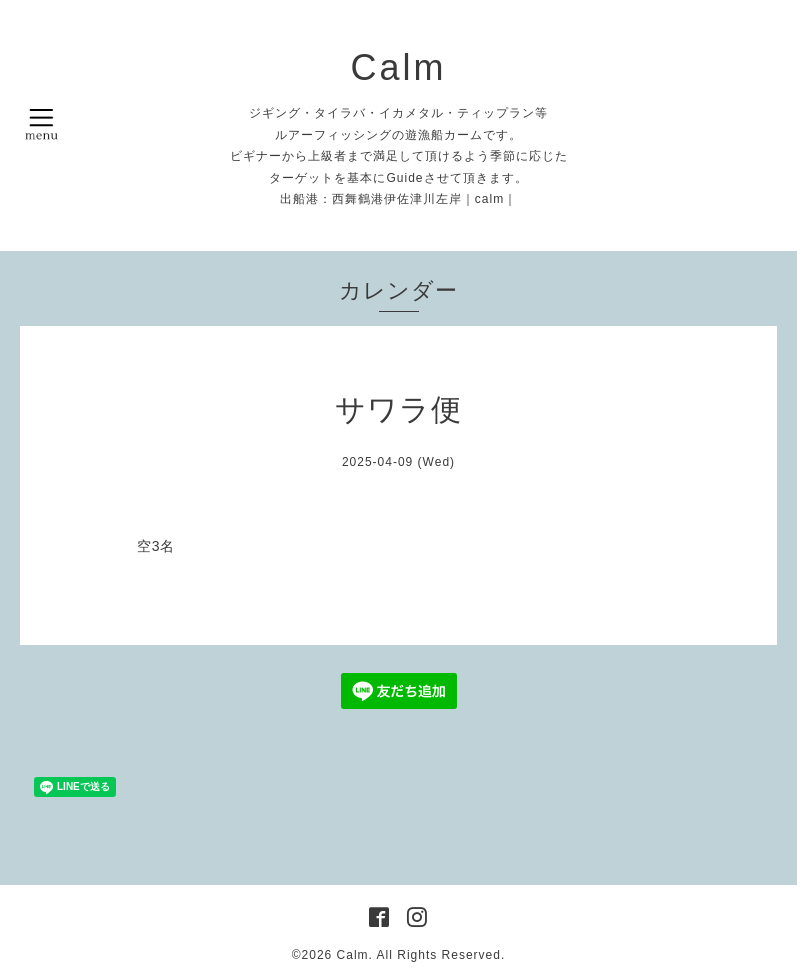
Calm (398, 67)
